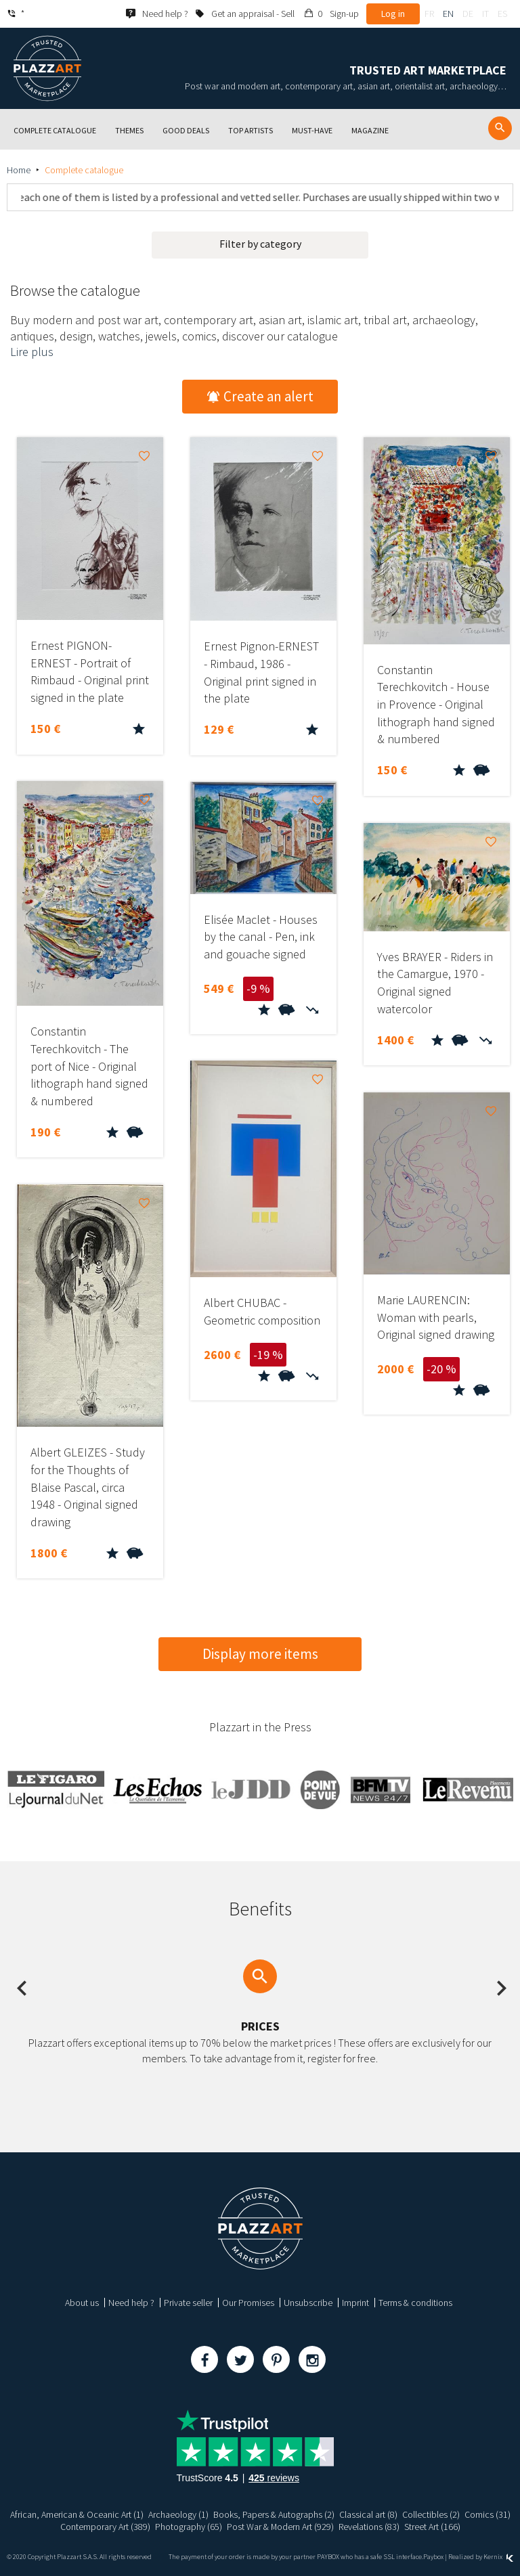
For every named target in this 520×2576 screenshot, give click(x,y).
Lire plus (31, 351)
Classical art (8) (368, 2514)
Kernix (498, 2556)
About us (82, 2302)
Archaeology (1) (178, 2514)
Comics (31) (487, 2514)
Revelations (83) (369, 2527)
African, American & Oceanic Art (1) (77, 2514)
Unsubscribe (308, 2302)
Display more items (260, 1654)
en (448, 13)
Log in (393, 13)
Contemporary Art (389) (105, 2527)
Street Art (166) (432, 2527)
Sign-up (344, 13)
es (502, 13)
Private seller (188, 2302)
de (467, 13)
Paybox (433, 2556)
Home (18, 170)
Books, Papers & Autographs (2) (273, 2514)
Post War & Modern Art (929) (280, 2527)
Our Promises (248, 2302)
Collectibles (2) (431, 2514)
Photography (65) (187, 2527)
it (485, 13)
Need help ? (131, 2302)
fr (429, 13)
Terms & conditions (415, 2302)
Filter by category (260, 243)
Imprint (355, 2302)
